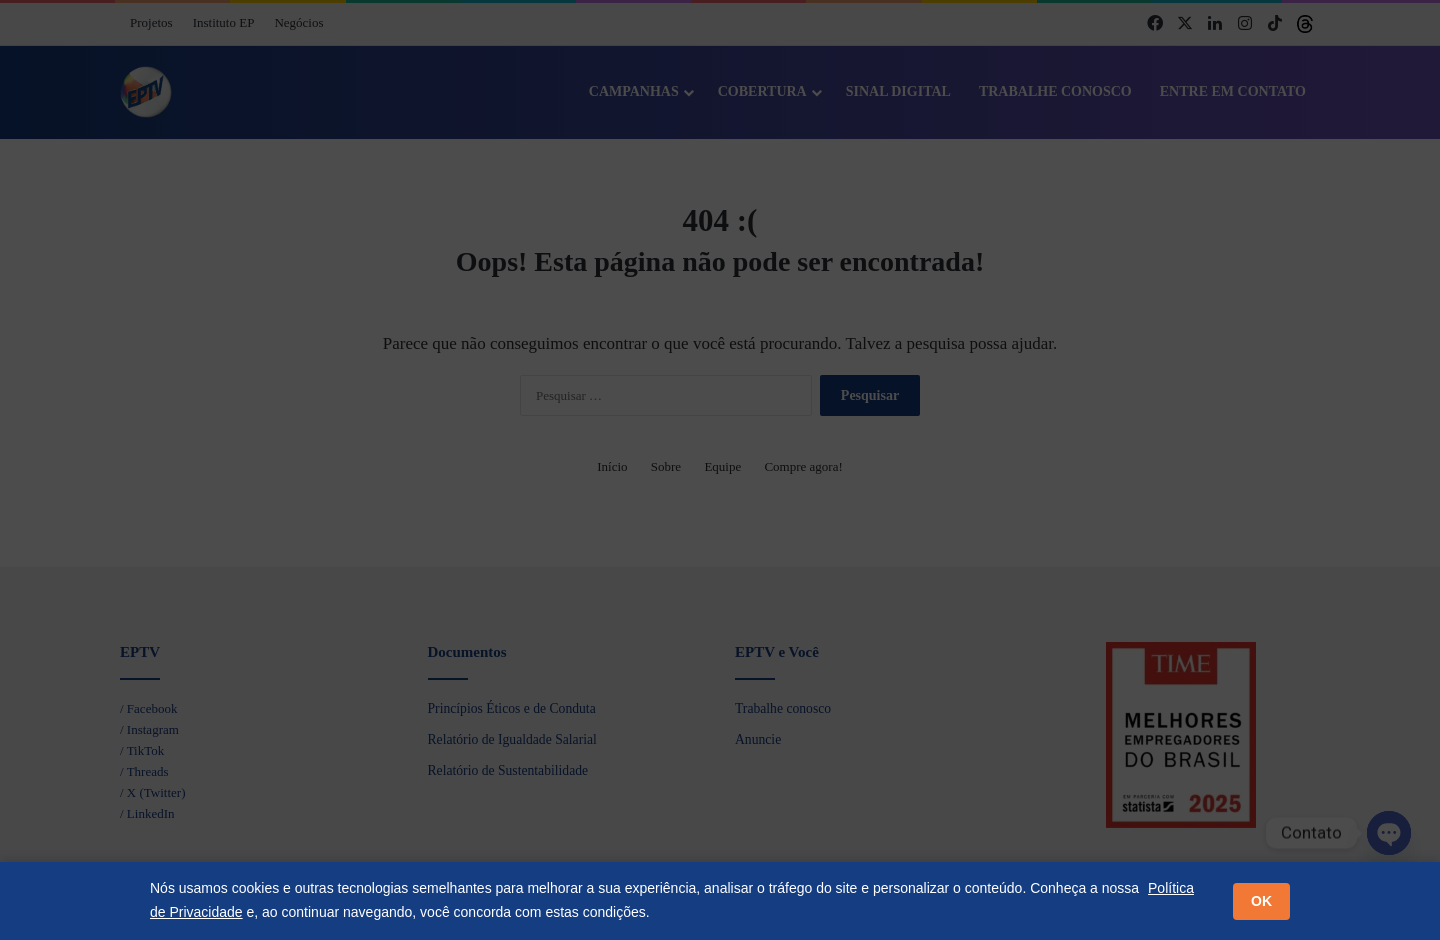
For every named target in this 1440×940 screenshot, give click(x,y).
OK (1261, 901)
